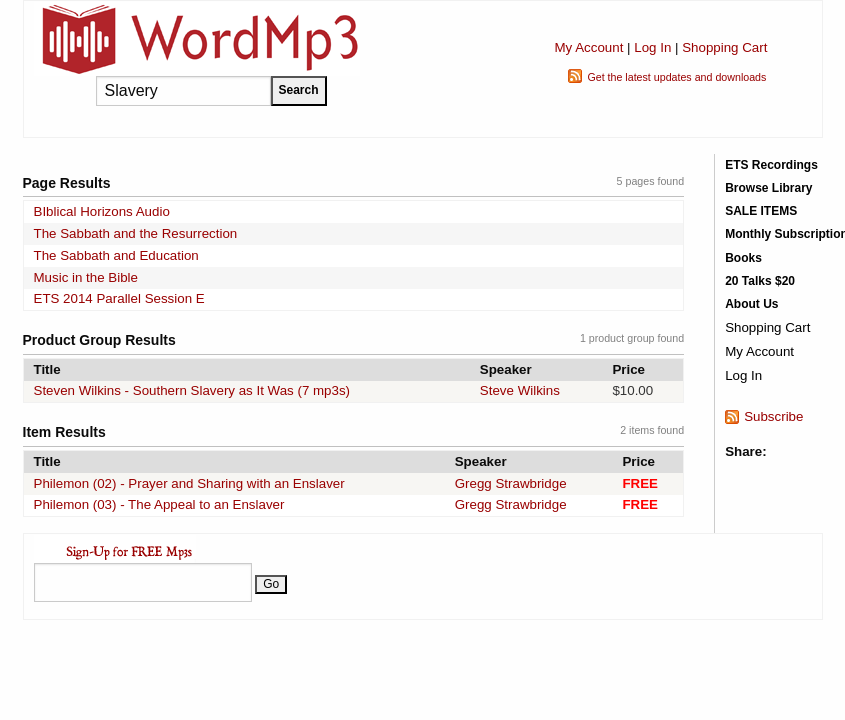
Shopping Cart (724, 47)
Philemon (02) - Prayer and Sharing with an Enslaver (189, 483)
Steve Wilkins (520, 390)
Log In (652, 47)
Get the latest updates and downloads (676, 77)
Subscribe (773, 416)
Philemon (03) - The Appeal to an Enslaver (159, 504)
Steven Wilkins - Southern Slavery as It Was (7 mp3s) (192, 390)
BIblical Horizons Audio (102, 211)
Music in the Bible (86, 277)
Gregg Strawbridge (511, 483)
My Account (588, 47)
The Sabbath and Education (116, 255)
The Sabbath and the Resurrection (136, 233)
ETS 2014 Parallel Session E (119, 298)
